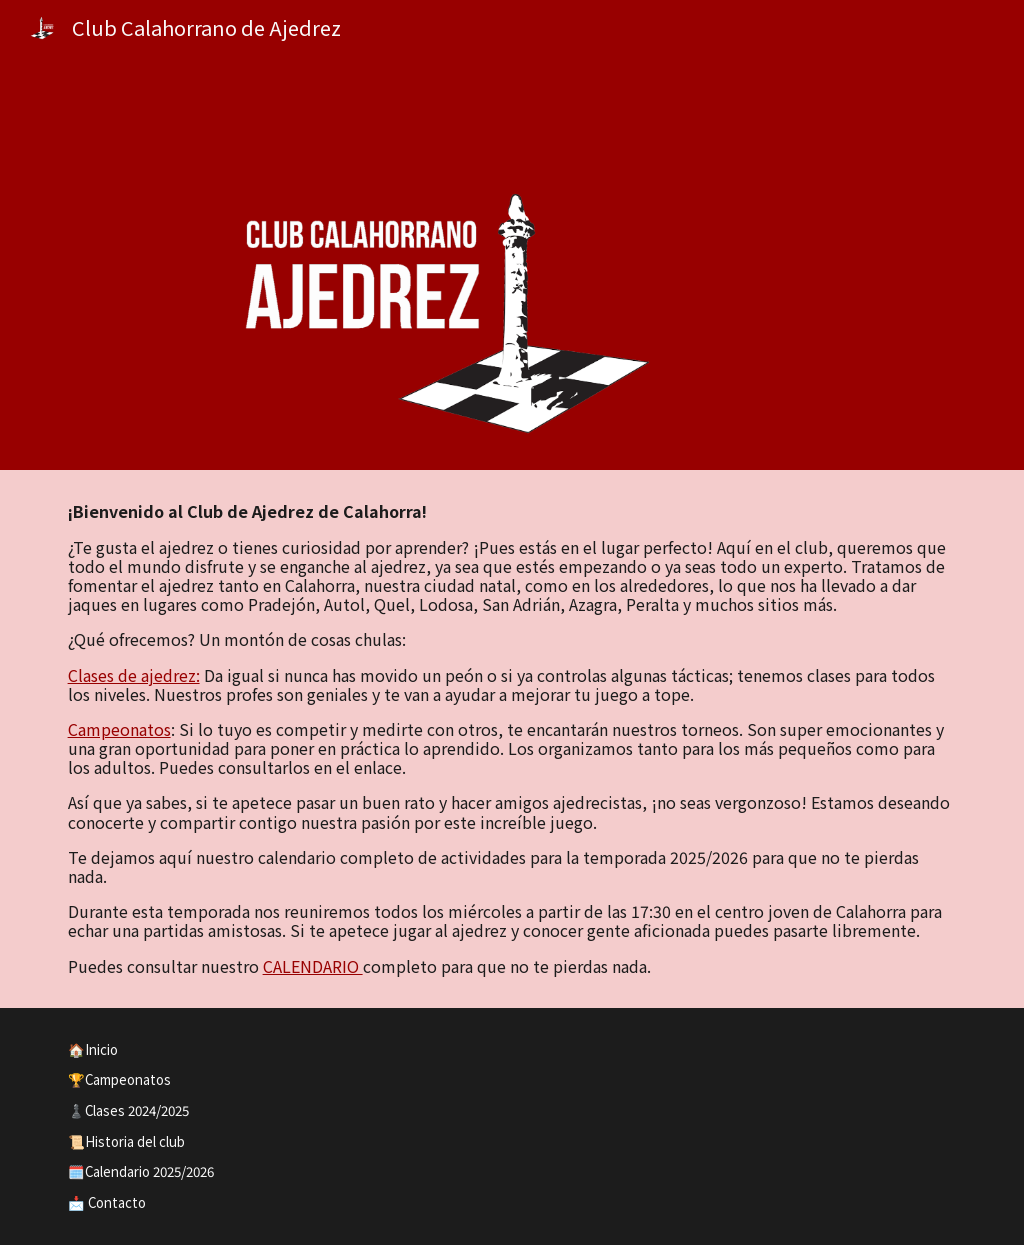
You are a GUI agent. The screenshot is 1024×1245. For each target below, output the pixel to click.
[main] (512, 738)
